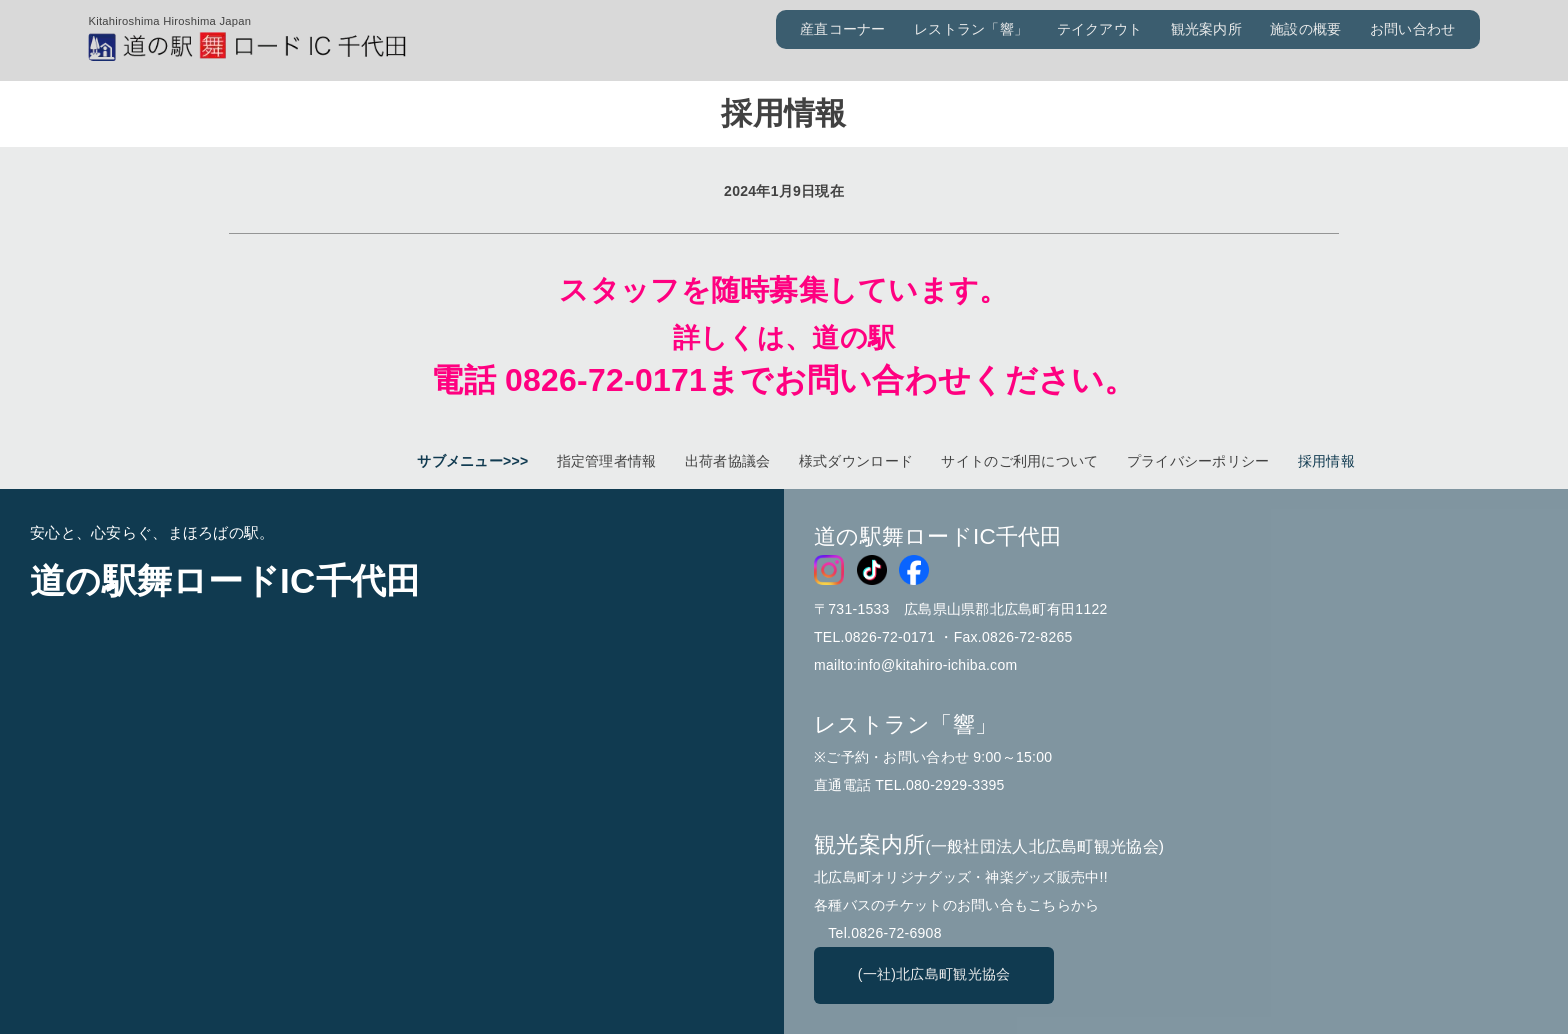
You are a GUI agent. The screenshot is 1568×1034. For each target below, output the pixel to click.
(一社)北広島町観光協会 (934, 974)
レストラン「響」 (971, 29)
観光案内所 (1206, 29)
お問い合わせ (1413, 29)
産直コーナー (843, 29)
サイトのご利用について (1019, 461)
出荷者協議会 (728, 461)
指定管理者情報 (607, 461)
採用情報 (1326, 461)
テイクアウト (1100, 29)
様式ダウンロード (856, 461)
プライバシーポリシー (1198, 461)
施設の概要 (1305, 29)
